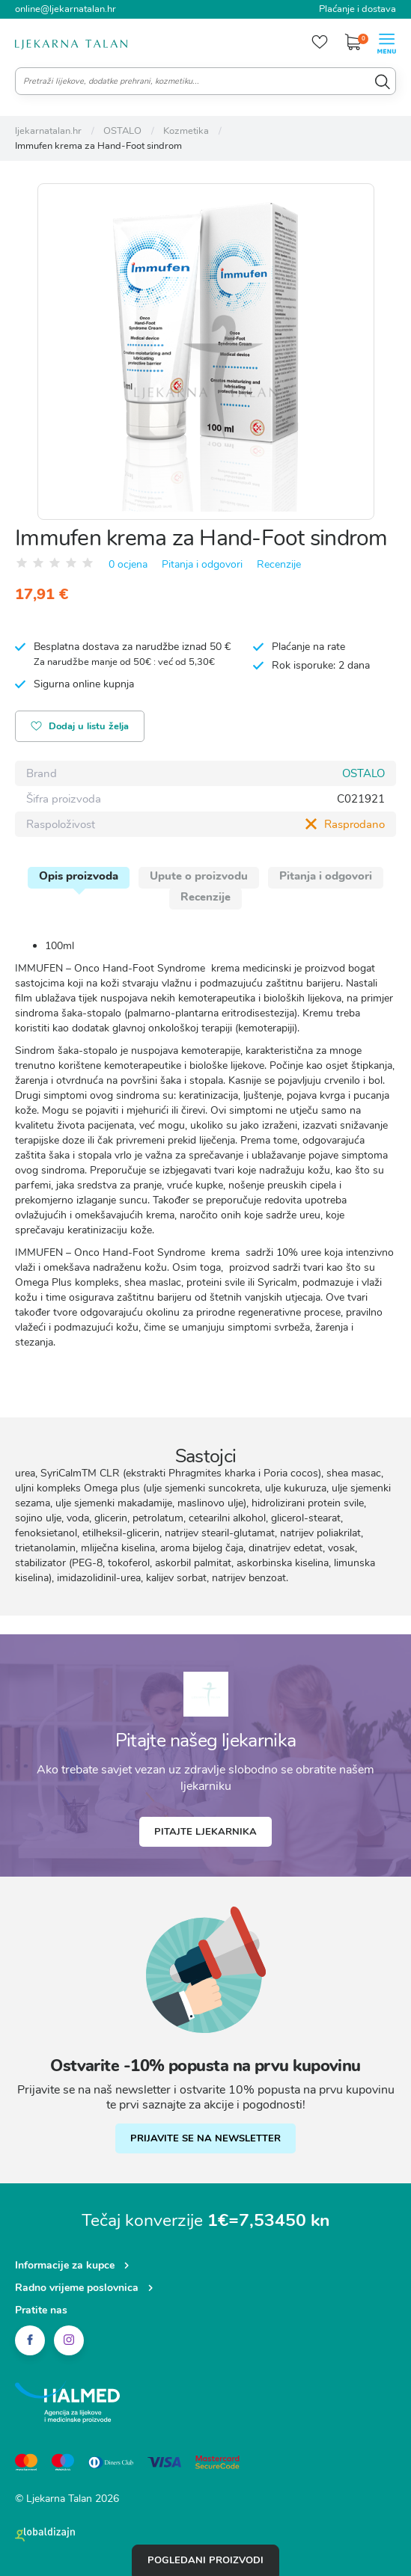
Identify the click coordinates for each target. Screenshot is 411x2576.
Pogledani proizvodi (205, 2560)
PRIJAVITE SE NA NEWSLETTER (205, 2138)
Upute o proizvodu (199, 875)
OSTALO (363, 773)
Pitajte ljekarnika (205, 1832)
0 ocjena (128, 564)
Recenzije (279, 564)
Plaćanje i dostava (357, 9)
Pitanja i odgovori (202, 564)
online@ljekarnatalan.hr (65, 9)
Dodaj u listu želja (80, 727)
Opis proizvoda (78, 875)
